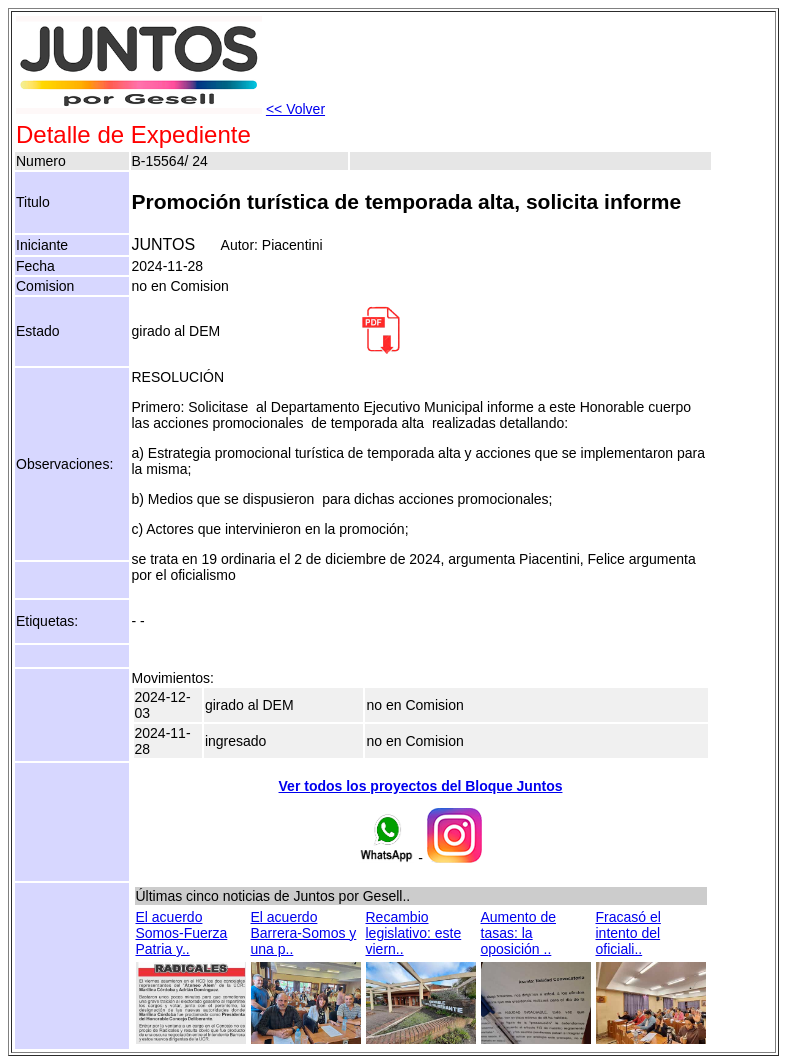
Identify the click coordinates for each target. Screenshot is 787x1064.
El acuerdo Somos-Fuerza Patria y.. (182, 933)
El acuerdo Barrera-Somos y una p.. (304, 933)
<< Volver (295, 109)
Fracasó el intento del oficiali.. (628, 933)
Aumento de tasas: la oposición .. (519, 933)
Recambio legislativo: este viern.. (414, 933)
